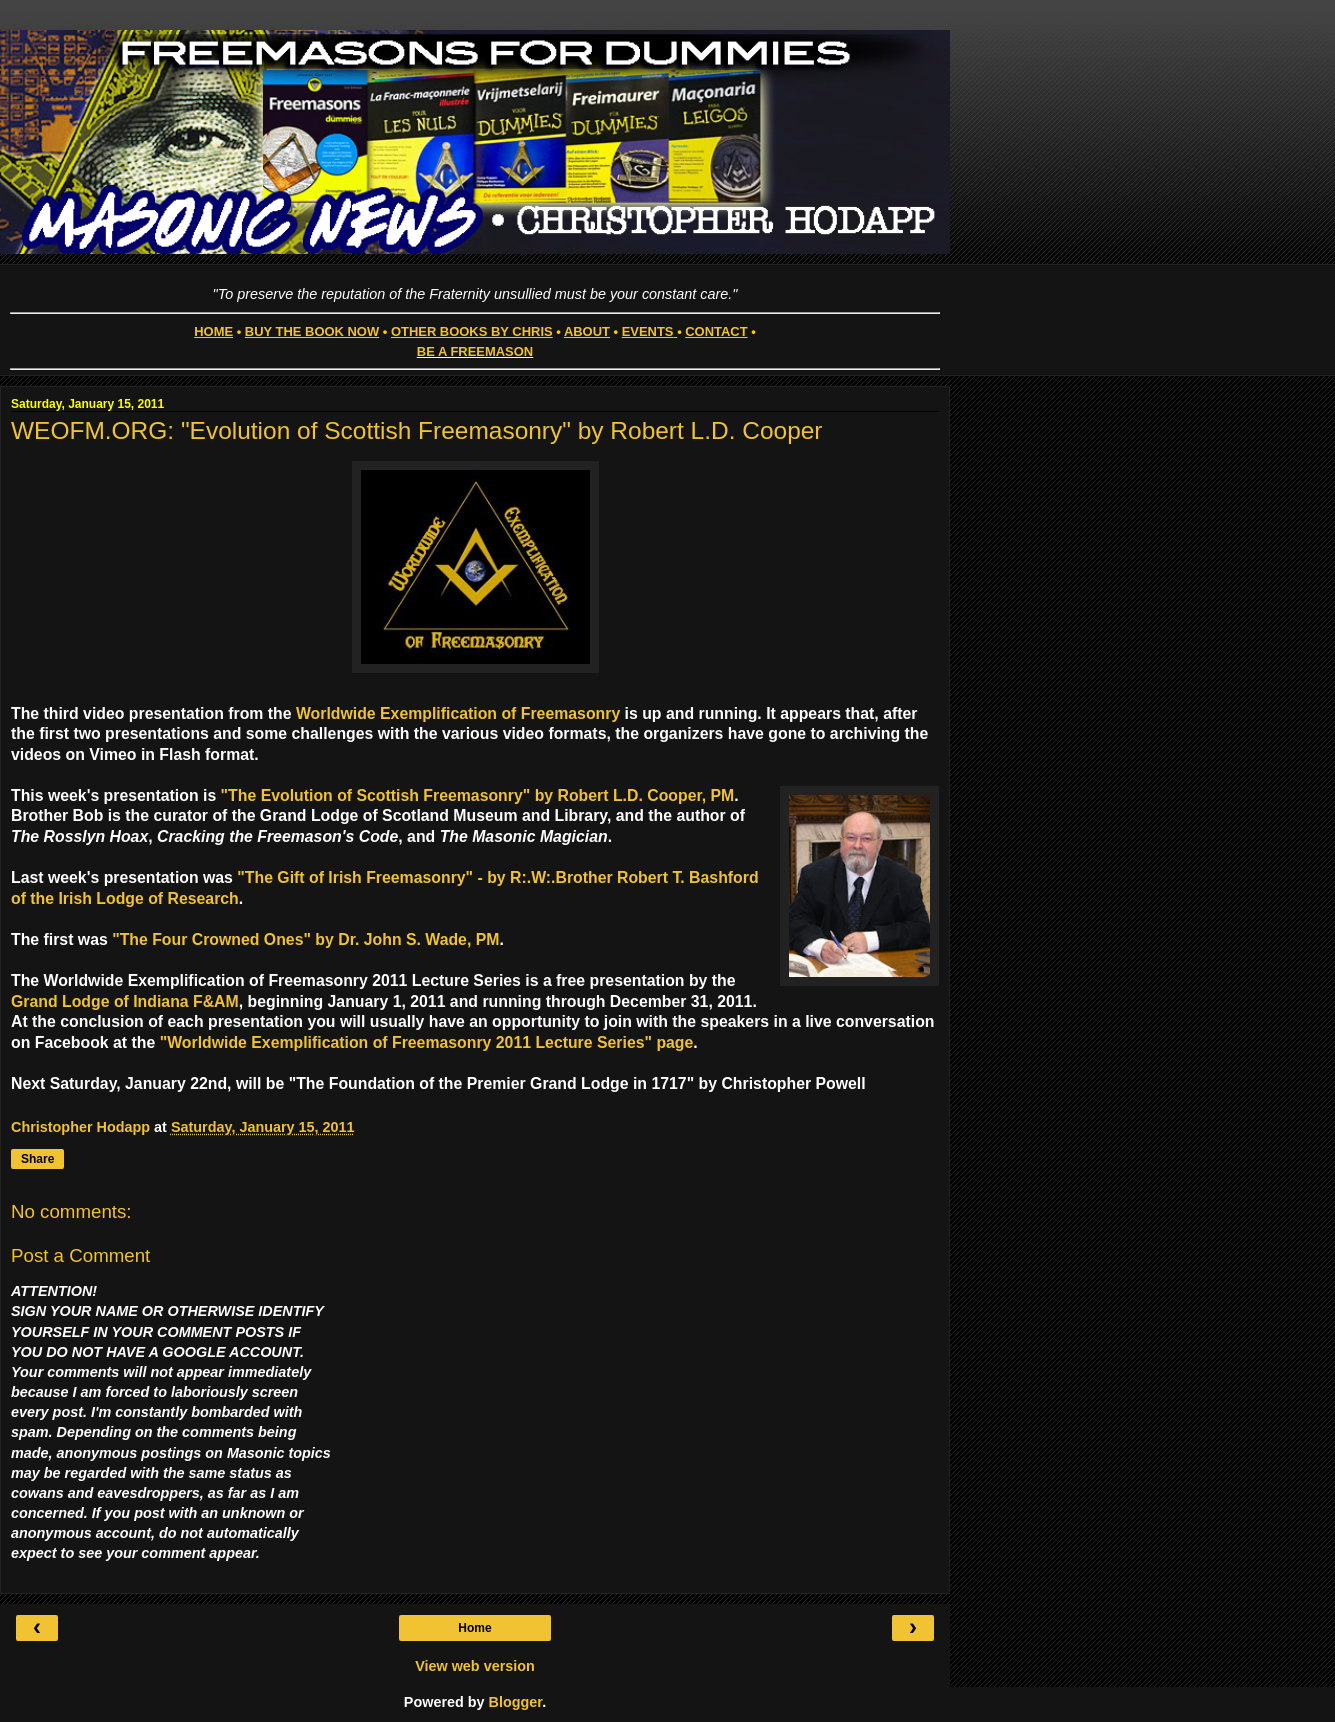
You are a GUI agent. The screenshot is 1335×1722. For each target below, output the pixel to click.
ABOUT (587, 331)
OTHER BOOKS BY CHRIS (472, 331)
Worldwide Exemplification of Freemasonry (458, 713)
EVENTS (648, 331)
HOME (213, 331)
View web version (475, 1666)
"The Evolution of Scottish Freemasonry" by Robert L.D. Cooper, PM (478, 795)
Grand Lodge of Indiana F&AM (125, 1001)
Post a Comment (80, 1255)
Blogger (516, 1702)
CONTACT (716, 331)
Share (37, 1159)
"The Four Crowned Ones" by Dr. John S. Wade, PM (305, 939)
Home (474, 1628)
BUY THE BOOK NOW (312, 331)
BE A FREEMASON (475, 351)
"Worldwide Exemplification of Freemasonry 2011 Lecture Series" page (427, 1042)
